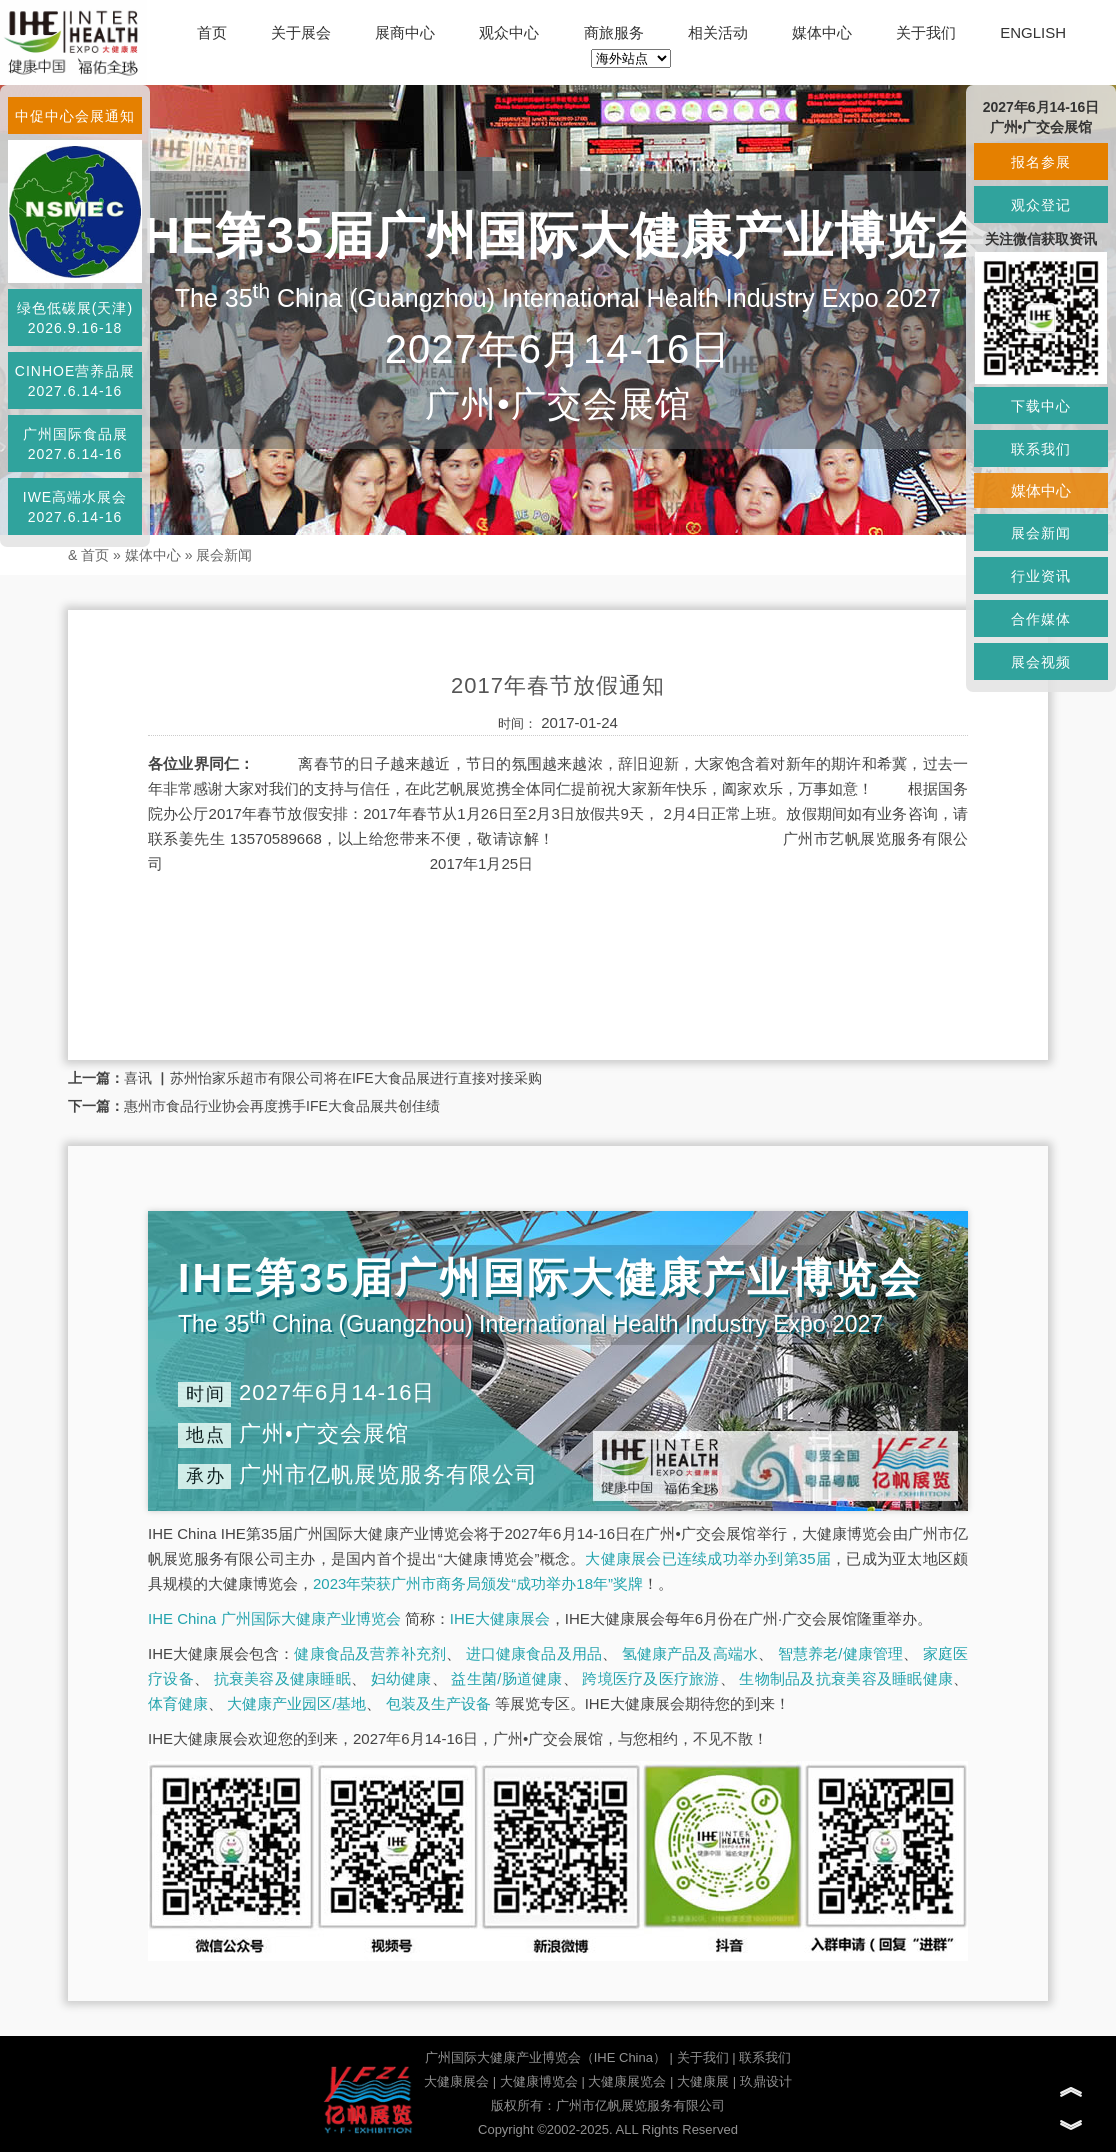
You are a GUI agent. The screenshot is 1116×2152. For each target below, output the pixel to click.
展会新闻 (224, 555)
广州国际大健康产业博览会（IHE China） (545, 2057)
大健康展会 (456, 2081)
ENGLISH (1033, 32)
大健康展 (703, 2081)
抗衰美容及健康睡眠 (282, 1678)
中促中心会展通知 (75, 116)
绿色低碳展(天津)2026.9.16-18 (75, 318)
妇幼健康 (401, 1678)
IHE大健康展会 (500, 1618)
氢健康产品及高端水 (690, 1653)
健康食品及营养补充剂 (370, 1653)
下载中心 (1041, 406)
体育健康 (178, 1703)
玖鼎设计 (766, 2081)
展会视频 (1041, 662)
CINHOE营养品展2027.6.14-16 (75, 381)
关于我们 (926, 32)
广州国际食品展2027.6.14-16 (75, 444)
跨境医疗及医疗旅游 (650, 1678)
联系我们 (765, 2057)
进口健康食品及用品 (534, 1653)
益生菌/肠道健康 (506, 1678)
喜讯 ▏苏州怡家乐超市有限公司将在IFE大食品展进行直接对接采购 (333, 1078)
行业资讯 (1041, 576)
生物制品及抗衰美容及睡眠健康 (846, 1678)
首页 (212, 32)
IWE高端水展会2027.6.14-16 (75, 507)
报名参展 (1041, 162)
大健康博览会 (539, 2081)
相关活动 (718, 32)
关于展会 (301, 32)
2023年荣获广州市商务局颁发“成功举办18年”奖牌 (478, 1583)
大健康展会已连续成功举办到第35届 (708, 1558)
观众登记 (1041, 205)
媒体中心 (822, 32)
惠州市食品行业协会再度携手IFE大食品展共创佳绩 (282, 1106)
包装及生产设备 (438, 1703)
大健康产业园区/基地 (296, 1703)
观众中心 (509, 32)
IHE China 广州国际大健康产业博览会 (274, 1618)
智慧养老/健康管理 (841, 1653)
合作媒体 (1041, 619)
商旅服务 (614, 32)
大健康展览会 (627, 2081)
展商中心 (405, 32)
